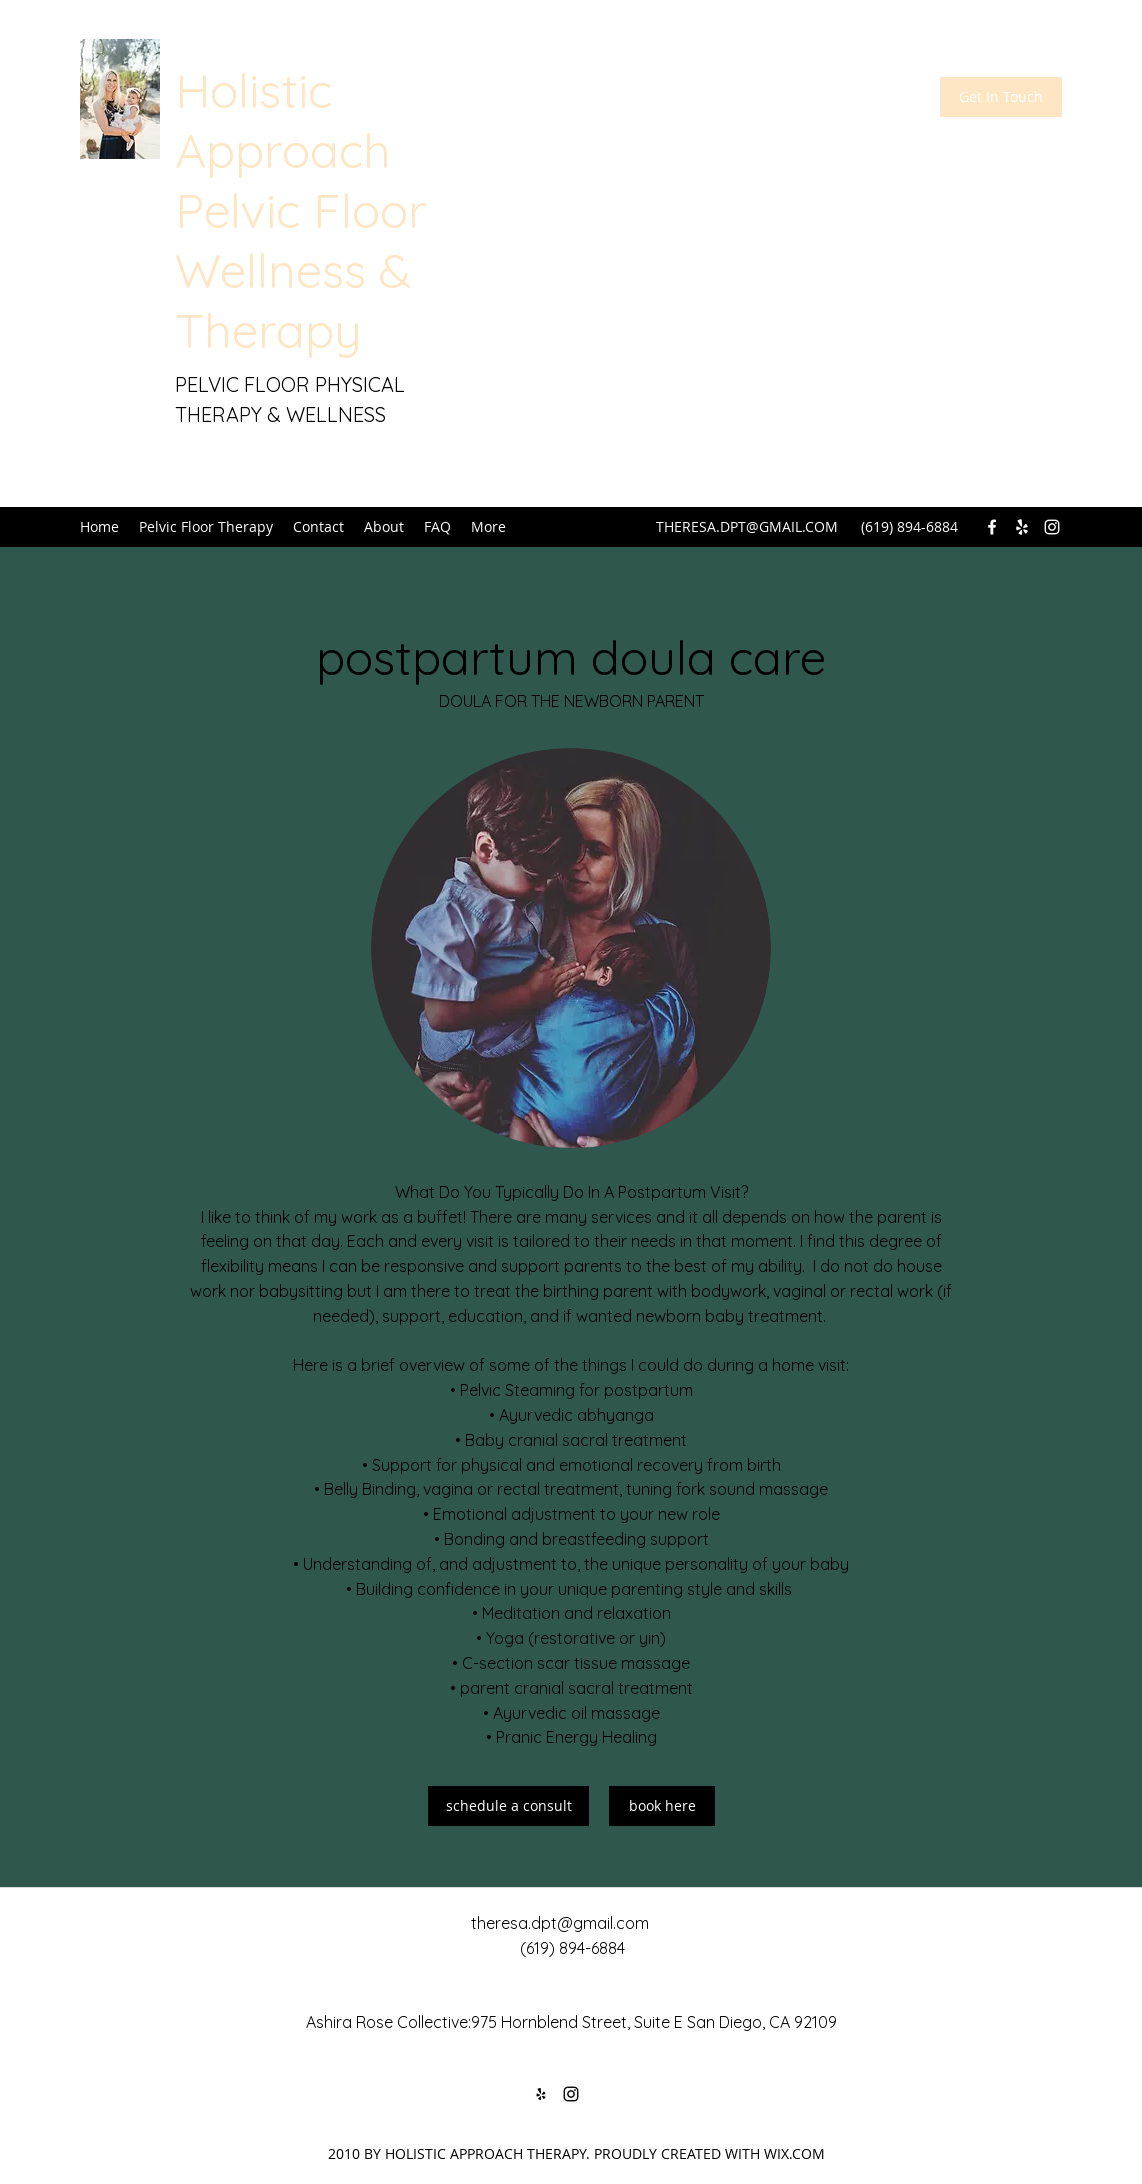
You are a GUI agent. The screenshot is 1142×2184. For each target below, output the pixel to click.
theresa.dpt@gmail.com (560, 1923)
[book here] (662, 1806)
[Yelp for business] (1022, 527)
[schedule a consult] (508, 1806)
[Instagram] (1052, 527)
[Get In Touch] (1001, 97)
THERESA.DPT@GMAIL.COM (747, 526)
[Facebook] (992, 527)
